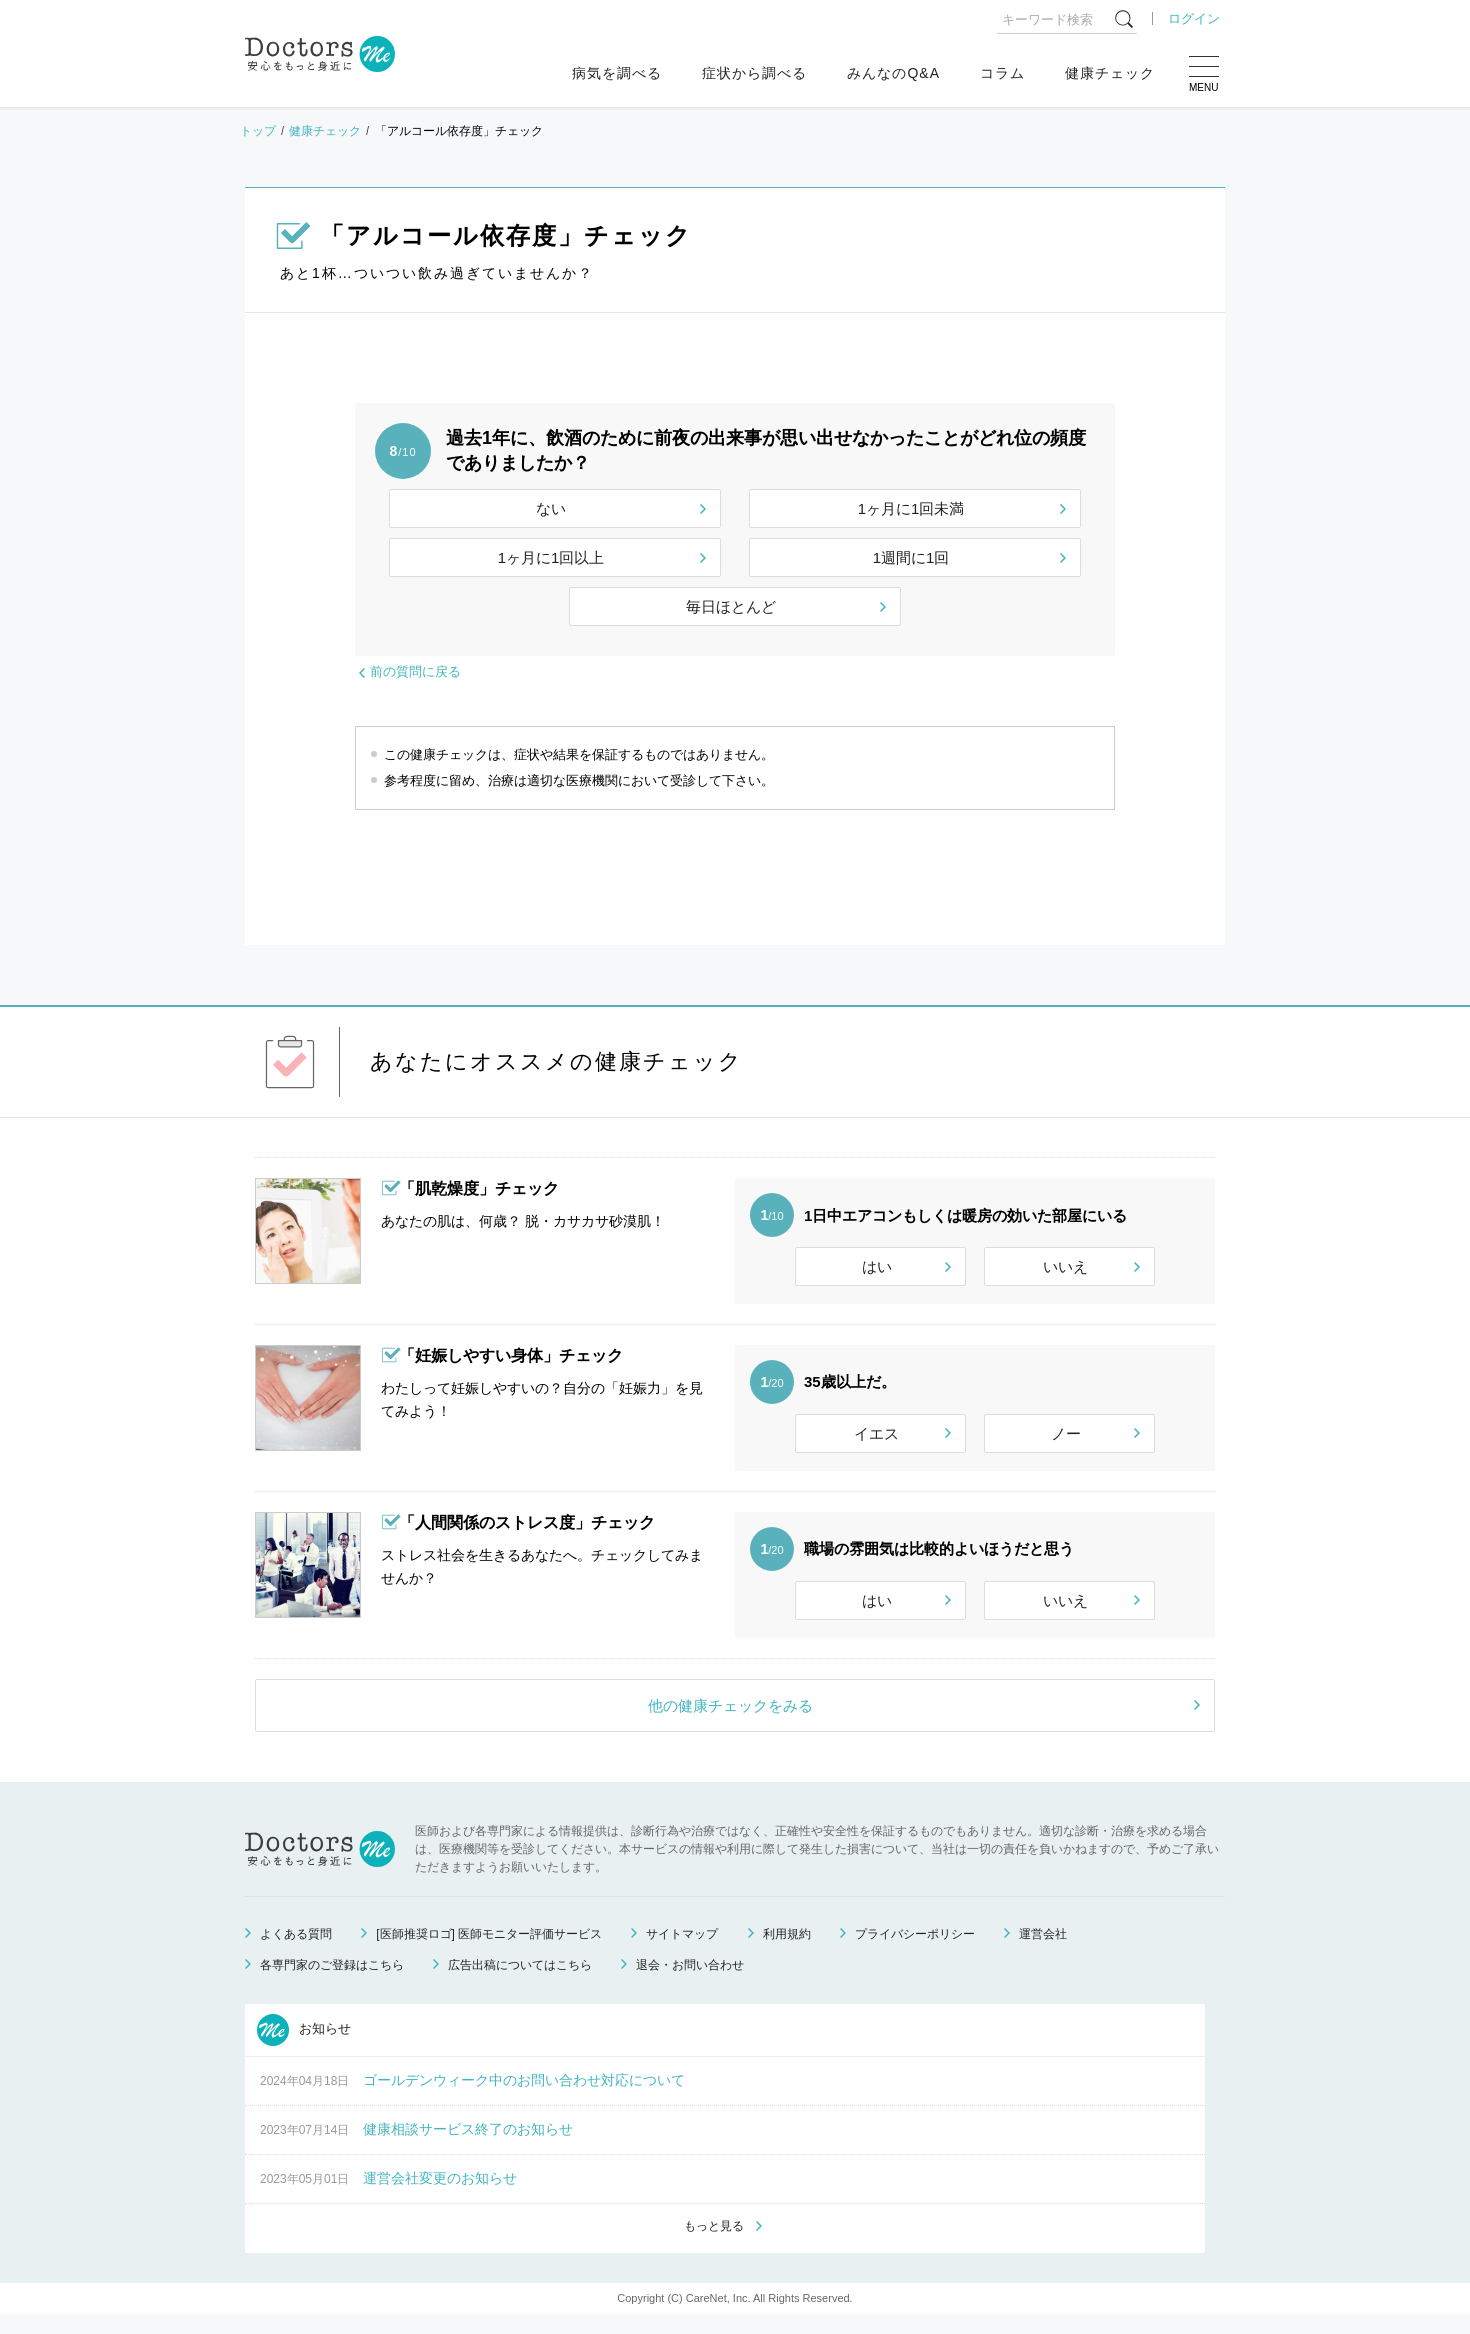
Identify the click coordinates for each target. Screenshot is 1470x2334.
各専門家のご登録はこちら (332, 1983)
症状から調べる (754, 73)
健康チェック (1110, 73)
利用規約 (787, 1952)
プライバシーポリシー (915, 1952)
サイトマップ (682, 1952)
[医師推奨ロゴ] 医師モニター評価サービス (489, 1952)
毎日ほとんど (731, 606)
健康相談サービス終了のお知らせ (468, 2147)
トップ (258, 131)
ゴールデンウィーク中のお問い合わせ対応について (524, 2098)
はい (877, 1266)
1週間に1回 (911, 557)
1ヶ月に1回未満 (911, 508)
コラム (1002, 73)
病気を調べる (617, 73)
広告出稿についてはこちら (520, 1983)
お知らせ (304, 2048)
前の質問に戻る (415, 671)
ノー (1066, 1439)
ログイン (1194, 18)
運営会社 (1043, 1952)
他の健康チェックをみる (730, 1723)
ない (551, 508)
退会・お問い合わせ (690, 1983)
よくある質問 (296, 1952)
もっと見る (714, 2245)
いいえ (1065, 1266)
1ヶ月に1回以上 (551, 557)
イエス (876, 1439)
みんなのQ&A (893, 73)
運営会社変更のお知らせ (440, 2196)
